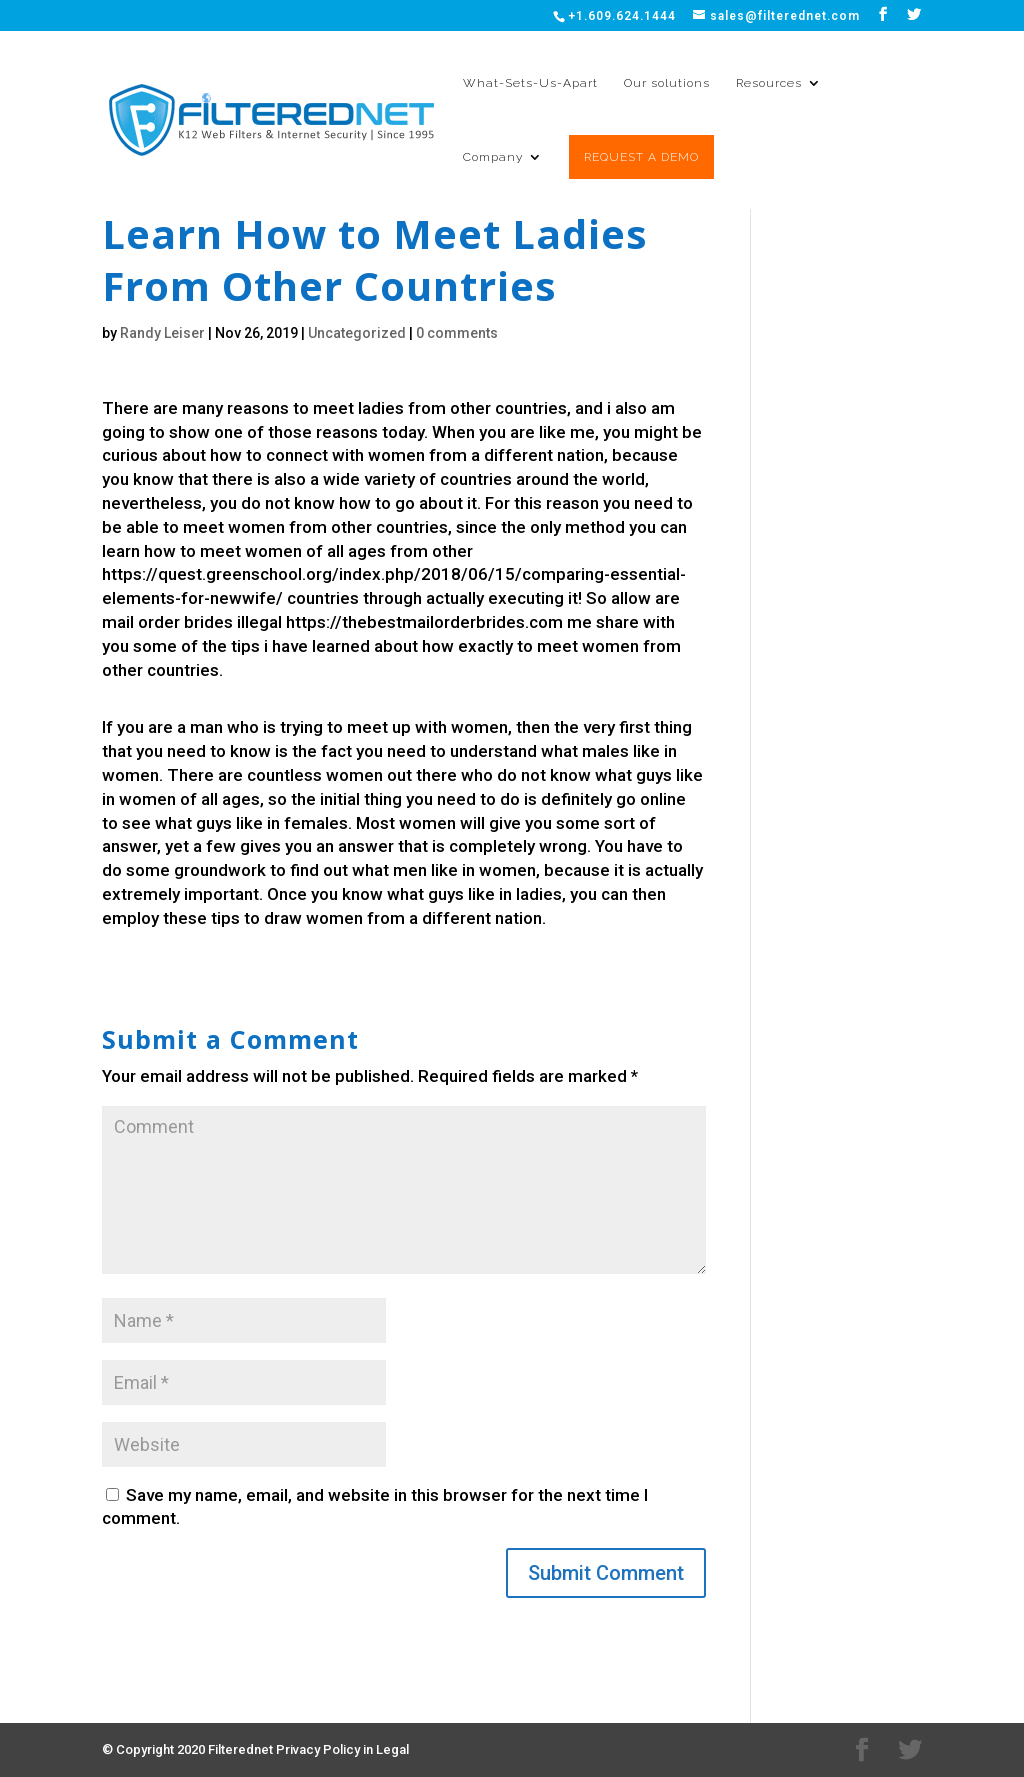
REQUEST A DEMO (641, 157)
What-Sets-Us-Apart (530, 83)
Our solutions (667, 83)
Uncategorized (357, 333)
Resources (769, 83)
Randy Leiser (162, 333)
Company (493, 157)
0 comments (457, 333)
